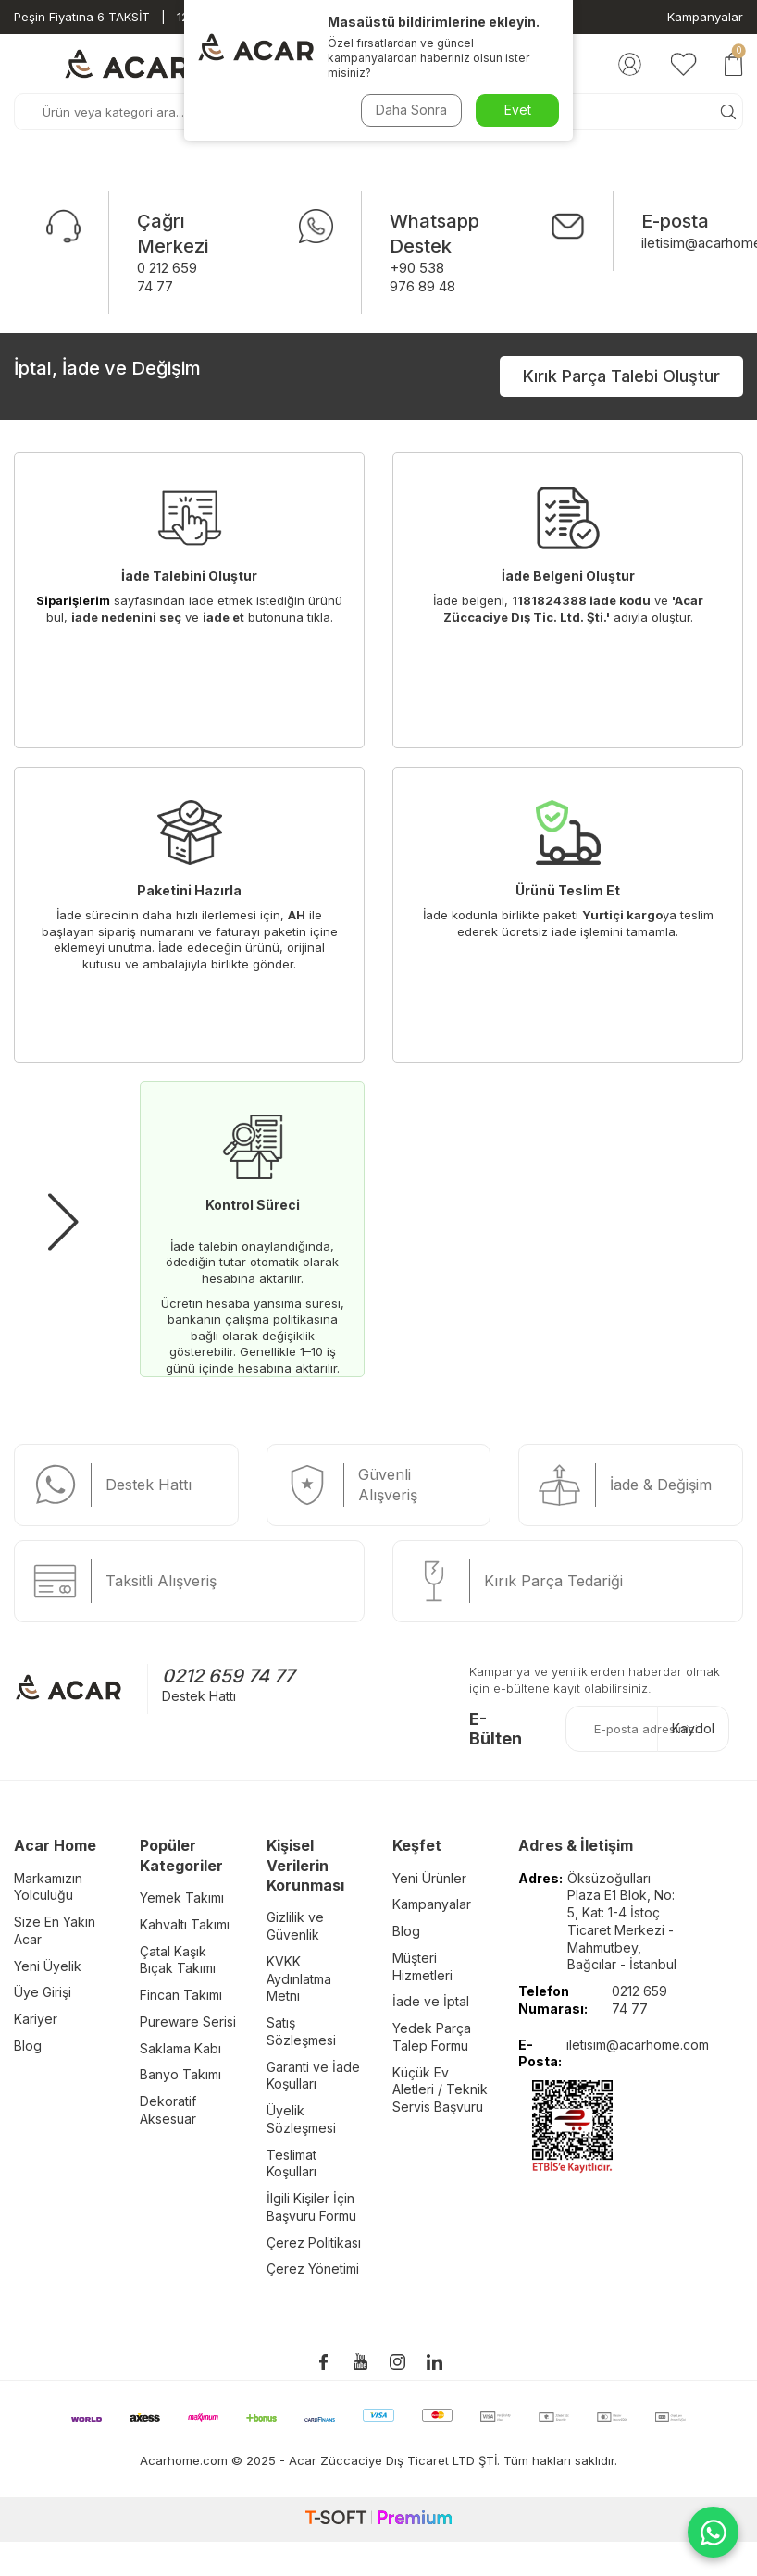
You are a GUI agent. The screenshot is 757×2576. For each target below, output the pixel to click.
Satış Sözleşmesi (301, 2031)
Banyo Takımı (180, 2074)
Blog (28, 2045)
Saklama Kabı (180, 2048)
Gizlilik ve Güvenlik (295, 1925)
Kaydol (693, 1728)
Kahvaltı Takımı (185, 1924)
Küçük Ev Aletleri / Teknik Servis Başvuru (440, 2089)
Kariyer (35, 2019)
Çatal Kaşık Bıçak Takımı (178, 1960)
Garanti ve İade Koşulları (313, 2075)
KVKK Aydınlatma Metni (299, 1979)
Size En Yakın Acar (54, 1930)
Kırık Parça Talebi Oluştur (621, 376)
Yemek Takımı (182, 1897)
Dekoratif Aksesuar (168, 2109)
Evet (517, 109)
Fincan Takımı (181, 1995)
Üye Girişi (42, 1992)
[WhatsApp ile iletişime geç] (713, 2532)
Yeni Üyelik (47, 1966)
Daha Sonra (411, 109)
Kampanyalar (705, 16)
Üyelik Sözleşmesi (301, 2119)
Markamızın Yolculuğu (48, 1887)
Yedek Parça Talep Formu (431, 2036)
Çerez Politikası (314, 2242)
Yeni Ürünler (429, 1878)
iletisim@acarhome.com (637, 2044)
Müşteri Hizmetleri (422, 1966)
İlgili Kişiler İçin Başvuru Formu (311, 2207)
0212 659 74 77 (228, 1676)
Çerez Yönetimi (313, 2268)
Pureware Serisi (188, 2021)
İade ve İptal (430, 2001)
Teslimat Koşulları (291, 2163)
